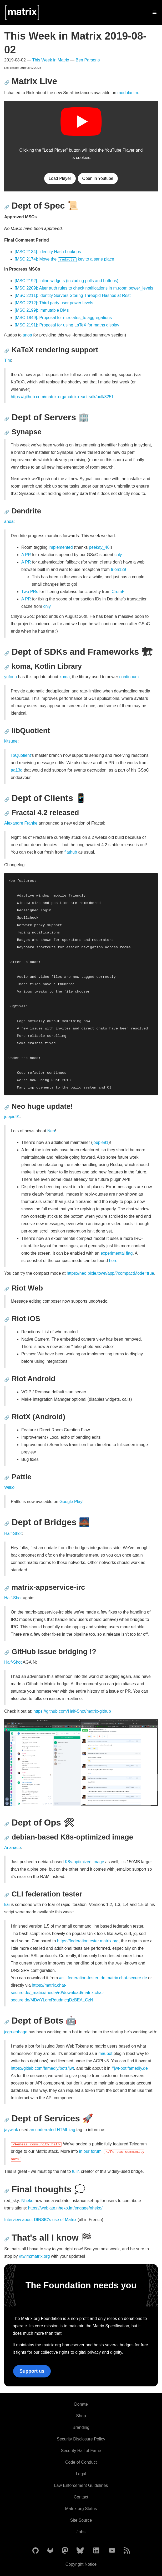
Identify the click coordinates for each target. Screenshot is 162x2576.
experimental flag (117, 1253)
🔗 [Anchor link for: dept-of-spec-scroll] (6, 207)
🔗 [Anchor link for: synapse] (6, 433)
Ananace (12, 1847)
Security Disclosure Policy (81, 2439)
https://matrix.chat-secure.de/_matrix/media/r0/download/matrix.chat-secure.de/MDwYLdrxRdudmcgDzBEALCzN (57, 1992)
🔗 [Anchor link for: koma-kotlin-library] (6, 667)
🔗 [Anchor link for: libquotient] (6, 731)
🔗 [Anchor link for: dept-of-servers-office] (6, 419)
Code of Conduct (81, 2462)
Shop (81, 2416)
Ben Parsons (88, 60)
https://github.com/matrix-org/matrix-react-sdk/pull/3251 (62, 396)
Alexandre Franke (20, 823)
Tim (7, 360)
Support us (31, 2371)
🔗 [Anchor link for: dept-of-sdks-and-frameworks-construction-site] (6, 653)
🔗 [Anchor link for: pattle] (6, 1478)
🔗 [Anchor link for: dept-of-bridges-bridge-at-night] (6, 1523)
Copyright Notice (81, 2564)
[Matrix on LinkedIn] (96, 2550)
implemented (61, 547)
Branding (81, 2427)
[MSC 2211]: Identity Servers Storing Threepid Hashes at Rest (73, 295)
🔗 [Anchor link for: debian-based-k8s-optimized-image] (6, 1838)
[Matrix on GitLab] (50, 2550)
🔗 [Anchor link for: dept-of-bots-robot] (6, 2022)
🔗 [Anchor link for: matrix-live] (6, 82)
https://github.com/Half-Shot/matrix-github (72, 1711)
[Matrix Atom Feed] (127, 2550)
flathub (70, 852)
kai (6, 1904)
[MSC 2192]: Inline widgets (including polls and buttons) (66, 280)
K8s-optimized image (84, 1862)
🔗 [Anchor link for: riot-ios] (6, 1319)
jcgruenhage (15, 2032)
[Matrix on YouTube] (112, 2550)
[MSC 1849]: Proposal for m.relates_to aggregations (63, 317)
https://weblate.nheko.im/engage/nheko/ (65, 2208)
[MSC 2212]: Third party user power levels (54, 303)
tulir (75, 2171)
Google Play (70, 1501)
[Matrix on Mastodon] (65, 2550)
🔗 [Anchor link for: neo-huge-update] (6, 1107)
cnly (118, 554)
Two (25, 591)
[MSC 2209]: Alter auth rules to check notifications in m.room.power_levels (84, 288)
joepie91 (12, 1116)
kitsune (11, 741)
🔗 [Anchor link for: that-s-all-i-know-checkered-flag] (6, 2239)
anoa (27, 335)
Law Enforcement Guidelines (81, 2485)
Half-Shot (13, 1533)
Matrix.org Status (81, 2508)
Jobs (81, 2532)
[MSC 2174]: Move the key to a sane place (64, 259)
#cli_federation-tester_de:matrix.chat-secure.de (103, 1978)
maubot (105, 2053)
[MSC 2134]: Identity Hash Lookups (48, 251)
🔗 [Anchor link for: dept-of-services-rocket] (6, 2120)
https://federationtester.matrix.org (88, 1941)
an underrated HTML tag (52, 2129)
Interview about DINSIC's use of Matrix (40, 2219)
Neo (51, 1131)
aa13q (17, 770)
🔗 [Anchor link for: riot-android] (6, 1380)
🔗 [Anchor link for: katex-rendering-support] (6, 351)
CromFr (119, 591)
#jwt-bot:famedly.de (130, 2068)
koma (64, 677)
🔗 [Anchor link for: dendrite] (6, 512)
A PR (26, 554)
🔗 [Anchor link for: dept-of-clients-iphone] (6, 799)
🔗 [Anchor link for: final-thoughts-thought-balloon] (6, 2191)
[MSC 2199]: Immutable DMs (42, 310)
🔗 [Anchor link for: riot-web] (6, 1289)
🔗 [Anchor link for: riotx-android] (6, 1417)
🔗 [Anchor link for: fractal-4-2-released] (6, 813)
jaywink (11, 2129)
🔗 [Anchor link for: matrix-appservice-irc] (6, 1588)
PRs (34, 591)
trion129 (118, 569)
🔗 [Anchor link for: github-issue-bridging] (6, 1652)
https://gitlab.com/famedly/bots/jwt (42, 2068)
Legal (81, 2474)
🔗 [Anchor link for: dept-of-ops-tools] (6, 1824)
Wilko (9, 1487)
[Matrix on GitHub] (35, 2550)
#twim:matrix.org (34, 2256)
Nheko (27, 2200)
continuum (129, 677)
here (113, 1260)
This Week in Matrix (50, 60)
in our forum (90, 2151)
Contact (81, 2497)
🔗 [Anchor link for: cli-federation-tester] (6, 1895)
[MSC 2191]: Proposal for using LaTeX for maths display (67, 325)
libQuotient (21, 755)
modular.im (127, 92)
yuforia (10, 677)
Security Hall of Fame (81, 2450)
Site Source (81, 2520)
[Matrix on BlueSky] (80, 2550)
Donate (81, 2404)
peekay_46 (99, 547)
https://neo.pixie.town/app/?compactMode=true (110, 1273)
